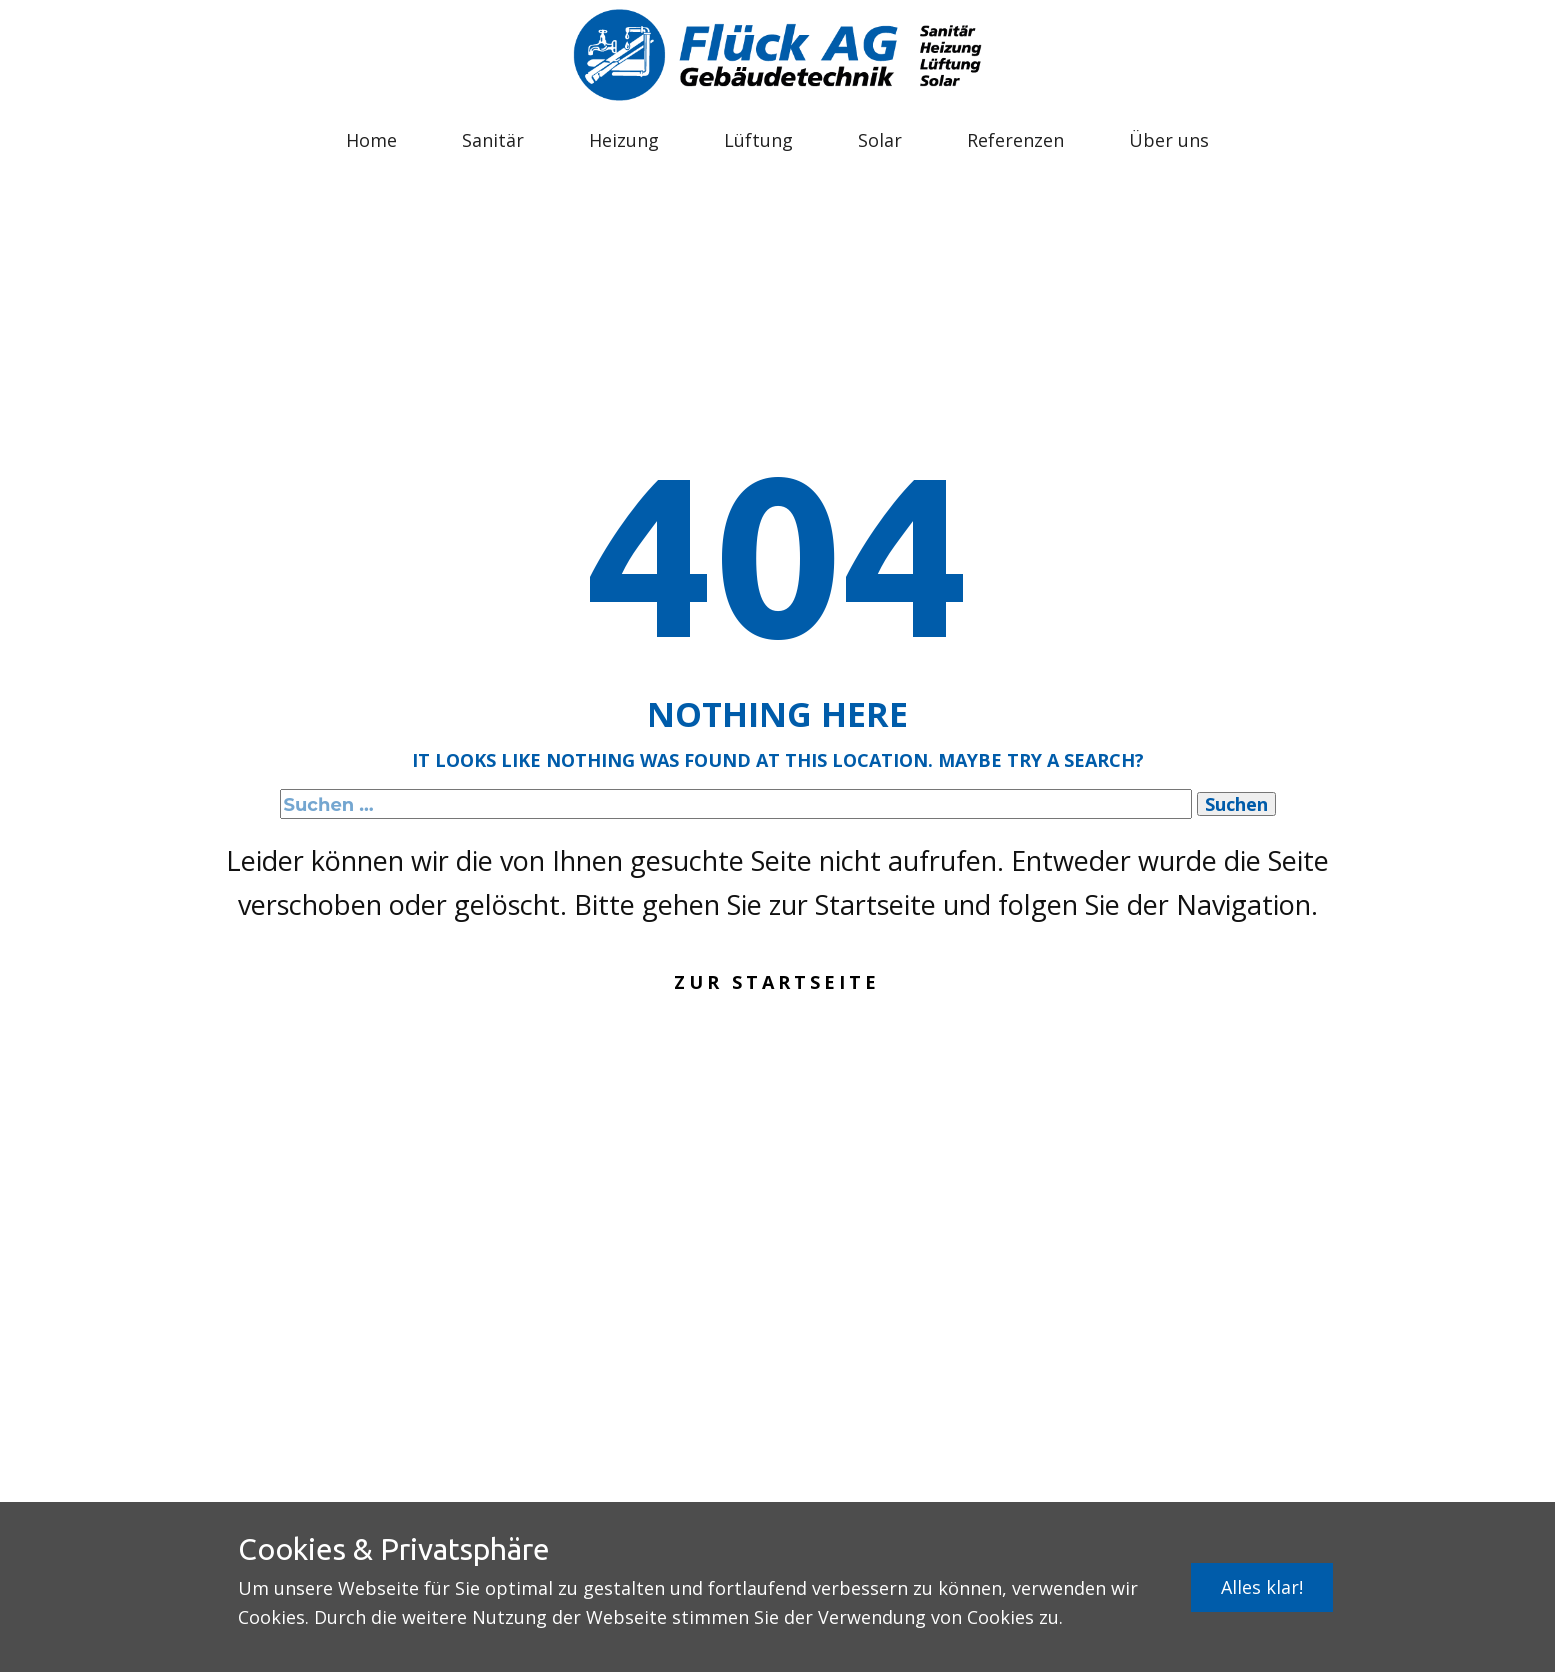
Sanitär (493, 140)
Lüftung (758, 140)
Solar (880, 140)
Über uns (1169, 140)
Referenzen (1015, 140)
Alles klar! (1262, 1587)
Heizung (624, 140)
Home (371, 140)
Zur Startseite (777, 982)
